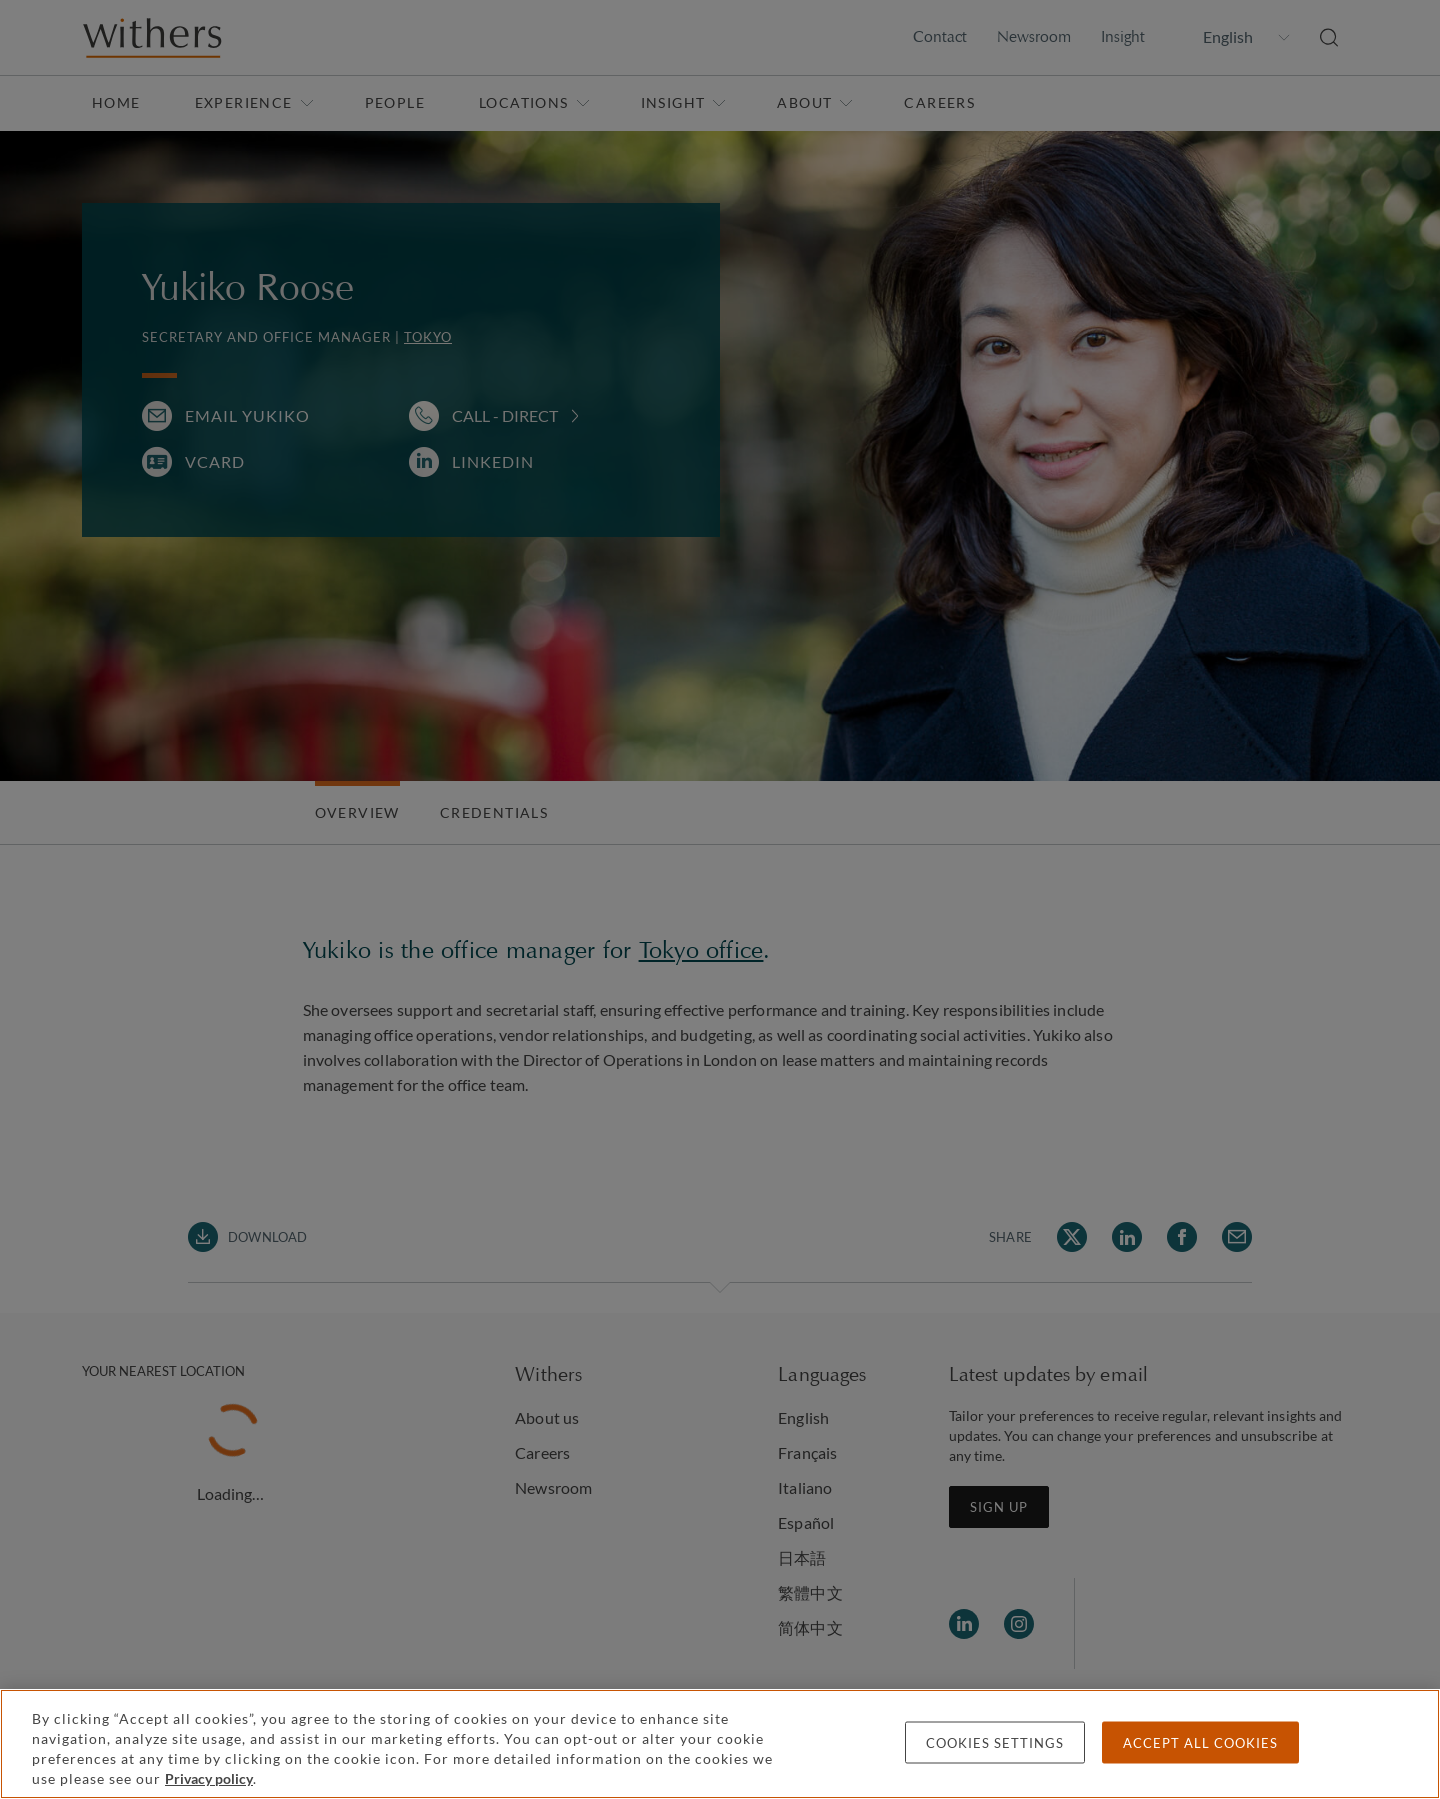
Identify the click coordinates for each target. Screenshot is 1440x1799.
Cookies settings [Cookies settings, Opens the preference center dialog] (995, 1743)
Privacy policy (209, 1778)
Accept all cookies (1200, 1743)
